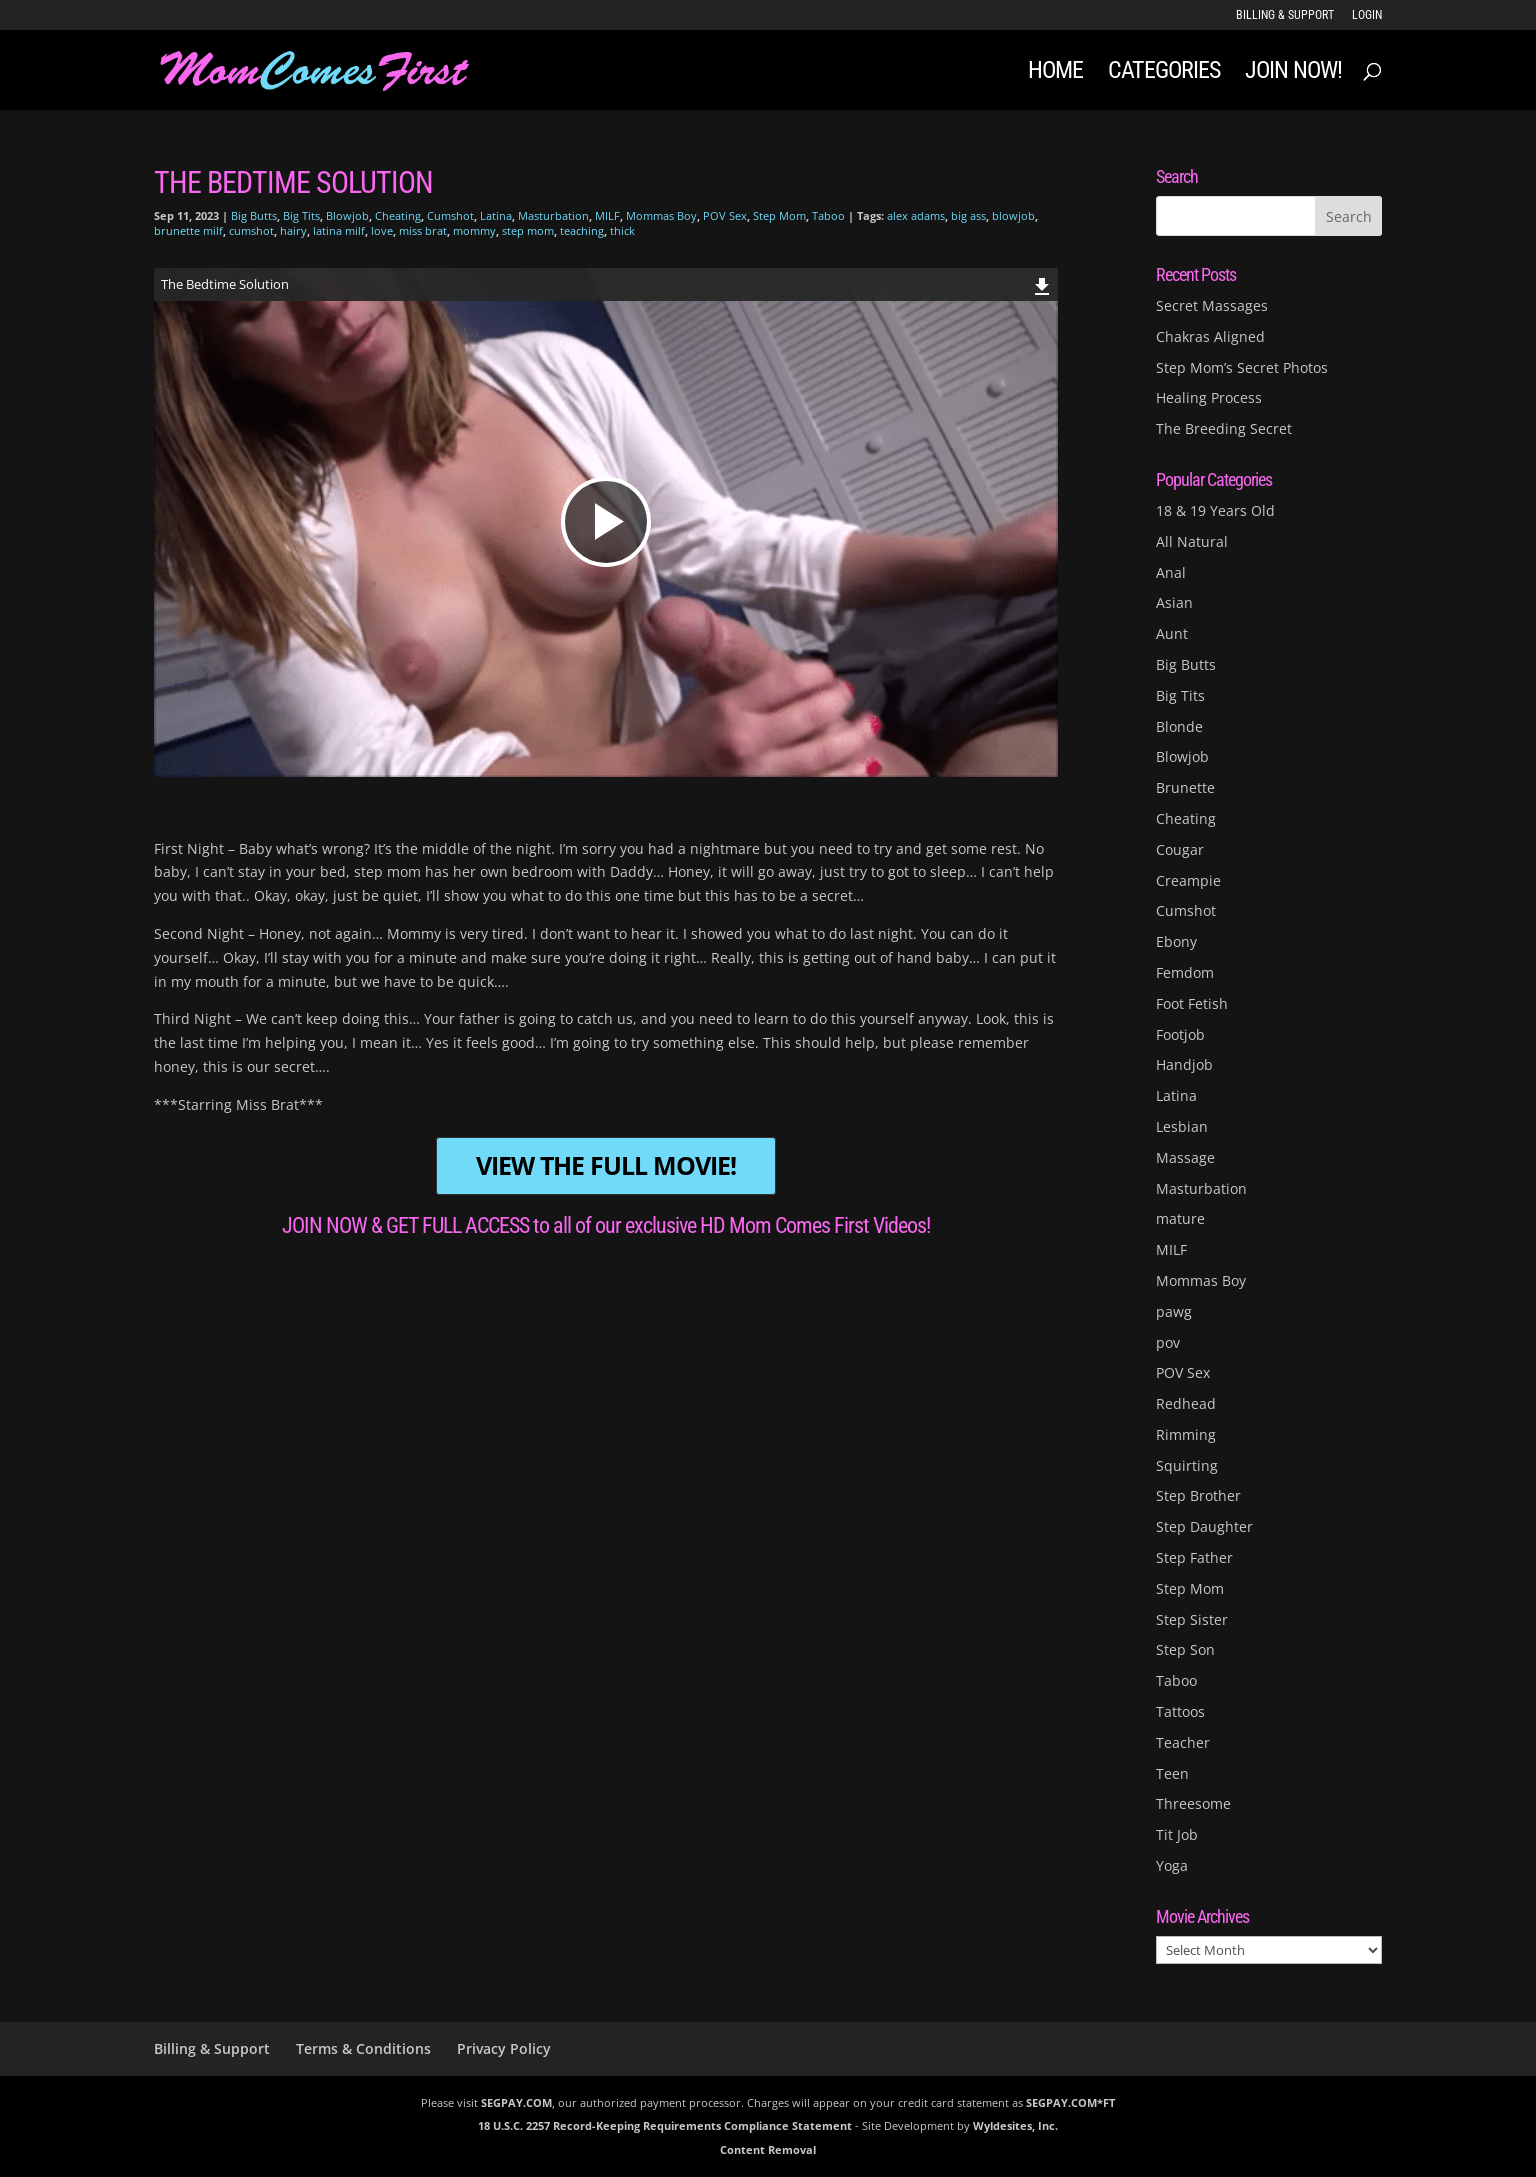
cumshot (251, 230)
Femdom (1185, 972)
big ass (968, 215)
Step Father (1194, 1557)
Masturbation (553, 215)
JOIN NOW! (1293, 73)
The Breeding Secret (1224, 428)
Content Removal (768, 2149)
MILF (607, 215)
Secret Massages (1212, 305)
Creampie (1188, 880)
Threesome (1193, 1803)
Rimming (1186, 1434)
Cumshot (450, 215)
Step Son (1185, 1649)
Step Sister (1192, 1619)
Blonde (1179, 726)
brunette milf (188, 230)
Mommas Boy (661, 215)
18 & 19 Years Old (1215, 510)
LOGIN (1367, 15)
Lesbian (1182, 1126)
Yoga (1172, 1865)
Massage (1185, 1157)
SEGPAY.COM (516, 2102)
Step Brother (1198, 1495)
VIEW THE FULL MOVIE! (606, 1165)
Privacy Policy (504, 2048)
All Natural (1192, 541)
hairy (293, 230)
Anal (1171, 572)
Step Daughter (1204, 1526)
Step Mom (779, 215)
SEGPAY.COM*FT (1070, 2102)
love (382, 230)
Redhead (1186, 1403)
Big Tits (301, 215)
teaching (582, 230)
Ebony (1176, 941)
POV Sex (725, 215)
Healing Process (1209, 397)
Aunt (1172, 633)
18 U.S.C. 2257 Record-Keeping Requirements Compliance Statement (665, 2125)
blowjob (1013, 215)
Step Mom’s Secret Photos (1242, 367)
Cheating (398, 215)
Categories (1164, 73)
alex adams (916, 215)
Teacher (1183, 1742)
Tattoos (1180, 1711)
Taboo (828, 215)
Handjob (1184, 1064)
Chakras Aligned (1210, 336)
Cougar (1180, 849)
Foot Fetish (1192, 1003)
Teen (1172, 1773)
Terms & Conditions (363, 2048)
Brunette (1185, 787)
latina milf (339, 230)
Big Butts (254, 215)
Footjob (1180, 1034)
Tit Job (1177, 1834)
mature (1180, 1218)
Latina (496, 215)
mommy (474, 230)
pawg (1174, 1311)
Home (1055, 73)
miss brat (423, 230)
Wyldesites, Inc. (1015, 2125)
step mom (528, 230)
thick (622, 230)
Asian (1174, 602)
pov (1168, 1342)
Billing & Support (1285, 15)
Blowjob (347, 215)
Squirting (1187, 1465)
